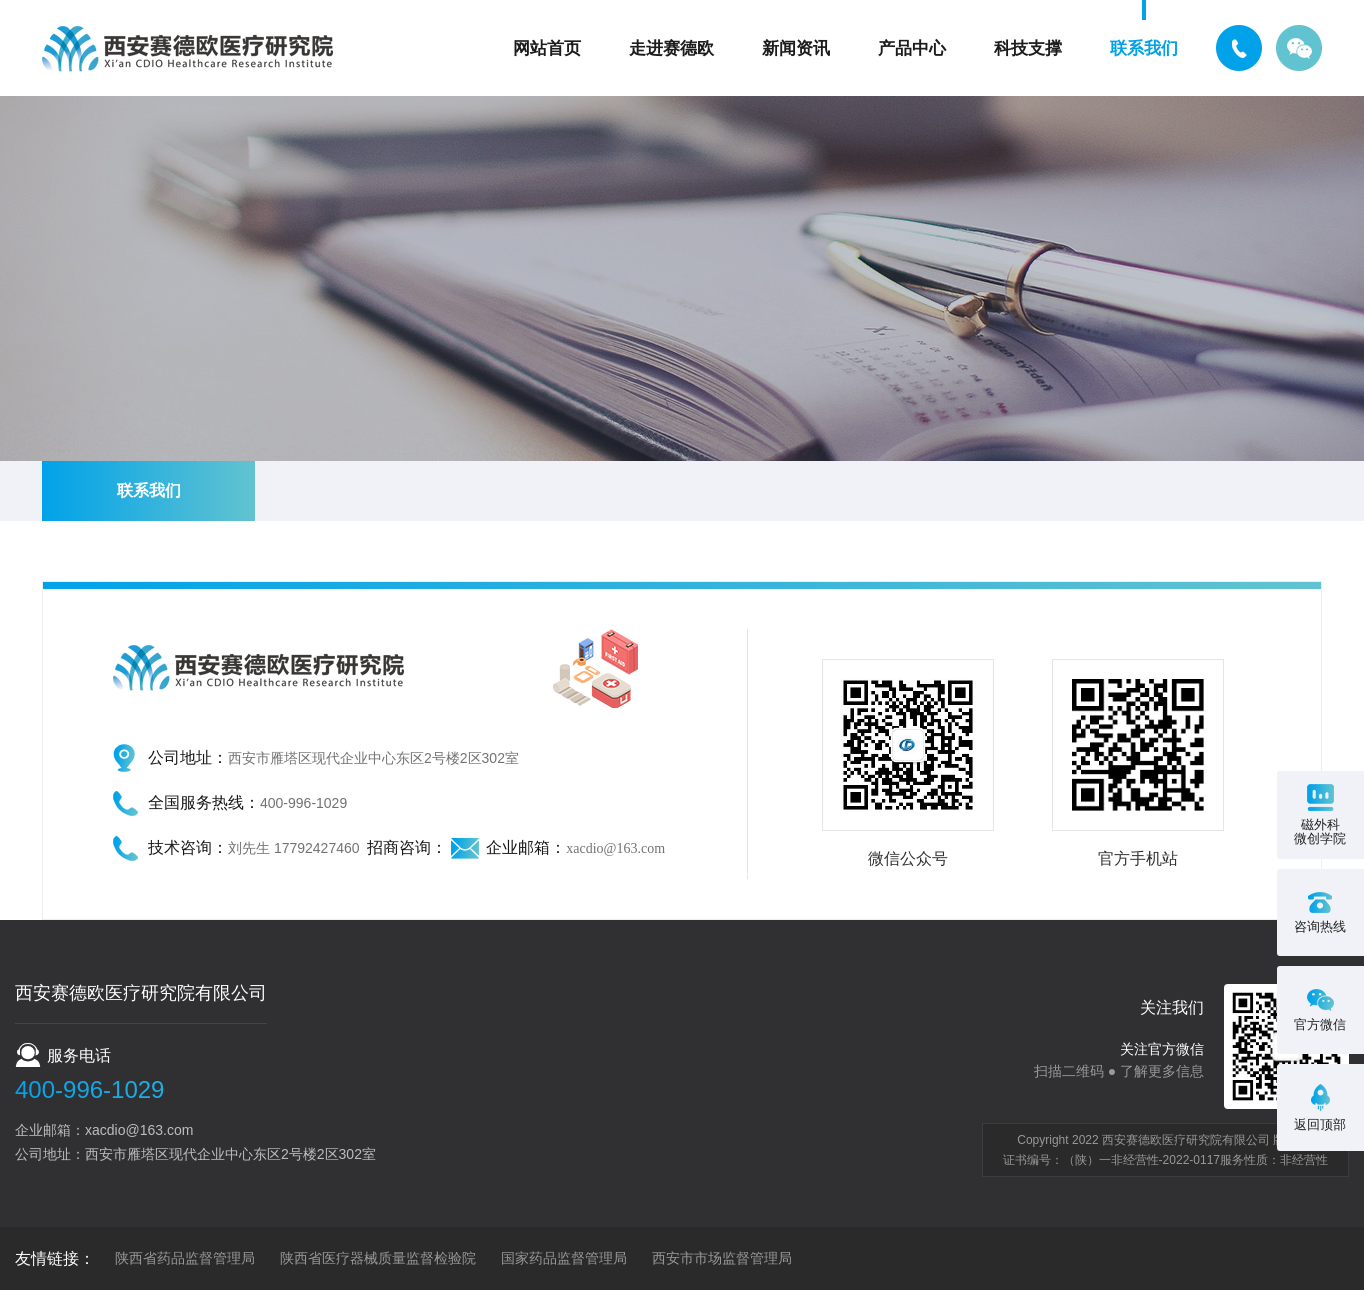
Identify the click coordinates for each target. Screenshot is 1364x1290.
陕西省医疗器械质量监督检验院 (378, 1258)
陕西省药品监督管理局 (185, 1258)
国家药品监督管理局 (564, 1258)
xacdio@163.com (615, 848)
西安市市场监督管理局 (722, 1258)
